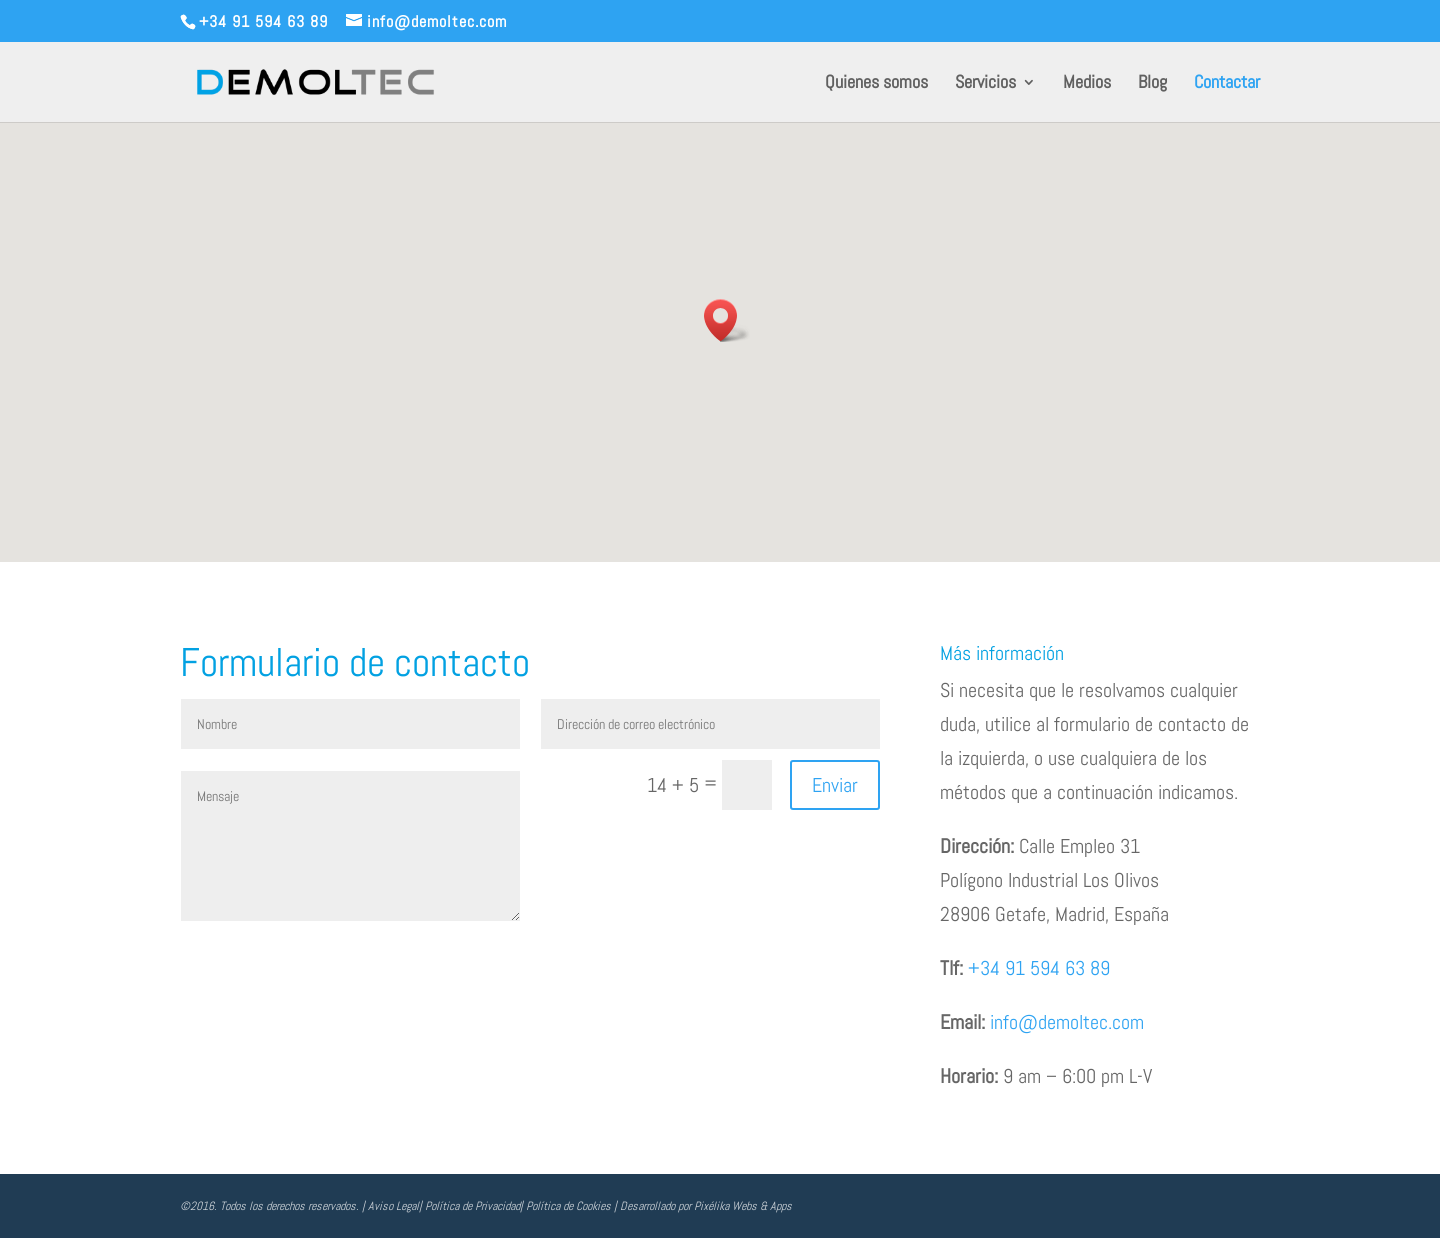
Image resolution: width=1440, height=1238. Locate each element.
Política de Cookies (568, 1206)
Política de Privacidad (472, 1206)
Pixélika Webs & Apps (743, 1206)
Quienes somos (876, 84)
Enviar (835, 785)
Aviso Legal (393, 1206)
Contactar (1227, 84)
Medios (1087, 84)
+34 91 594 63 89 (1039, 968)
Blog (1152, 84)
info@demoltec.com (1067, 1022)
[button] (727, 320)
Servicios (985, 84)
